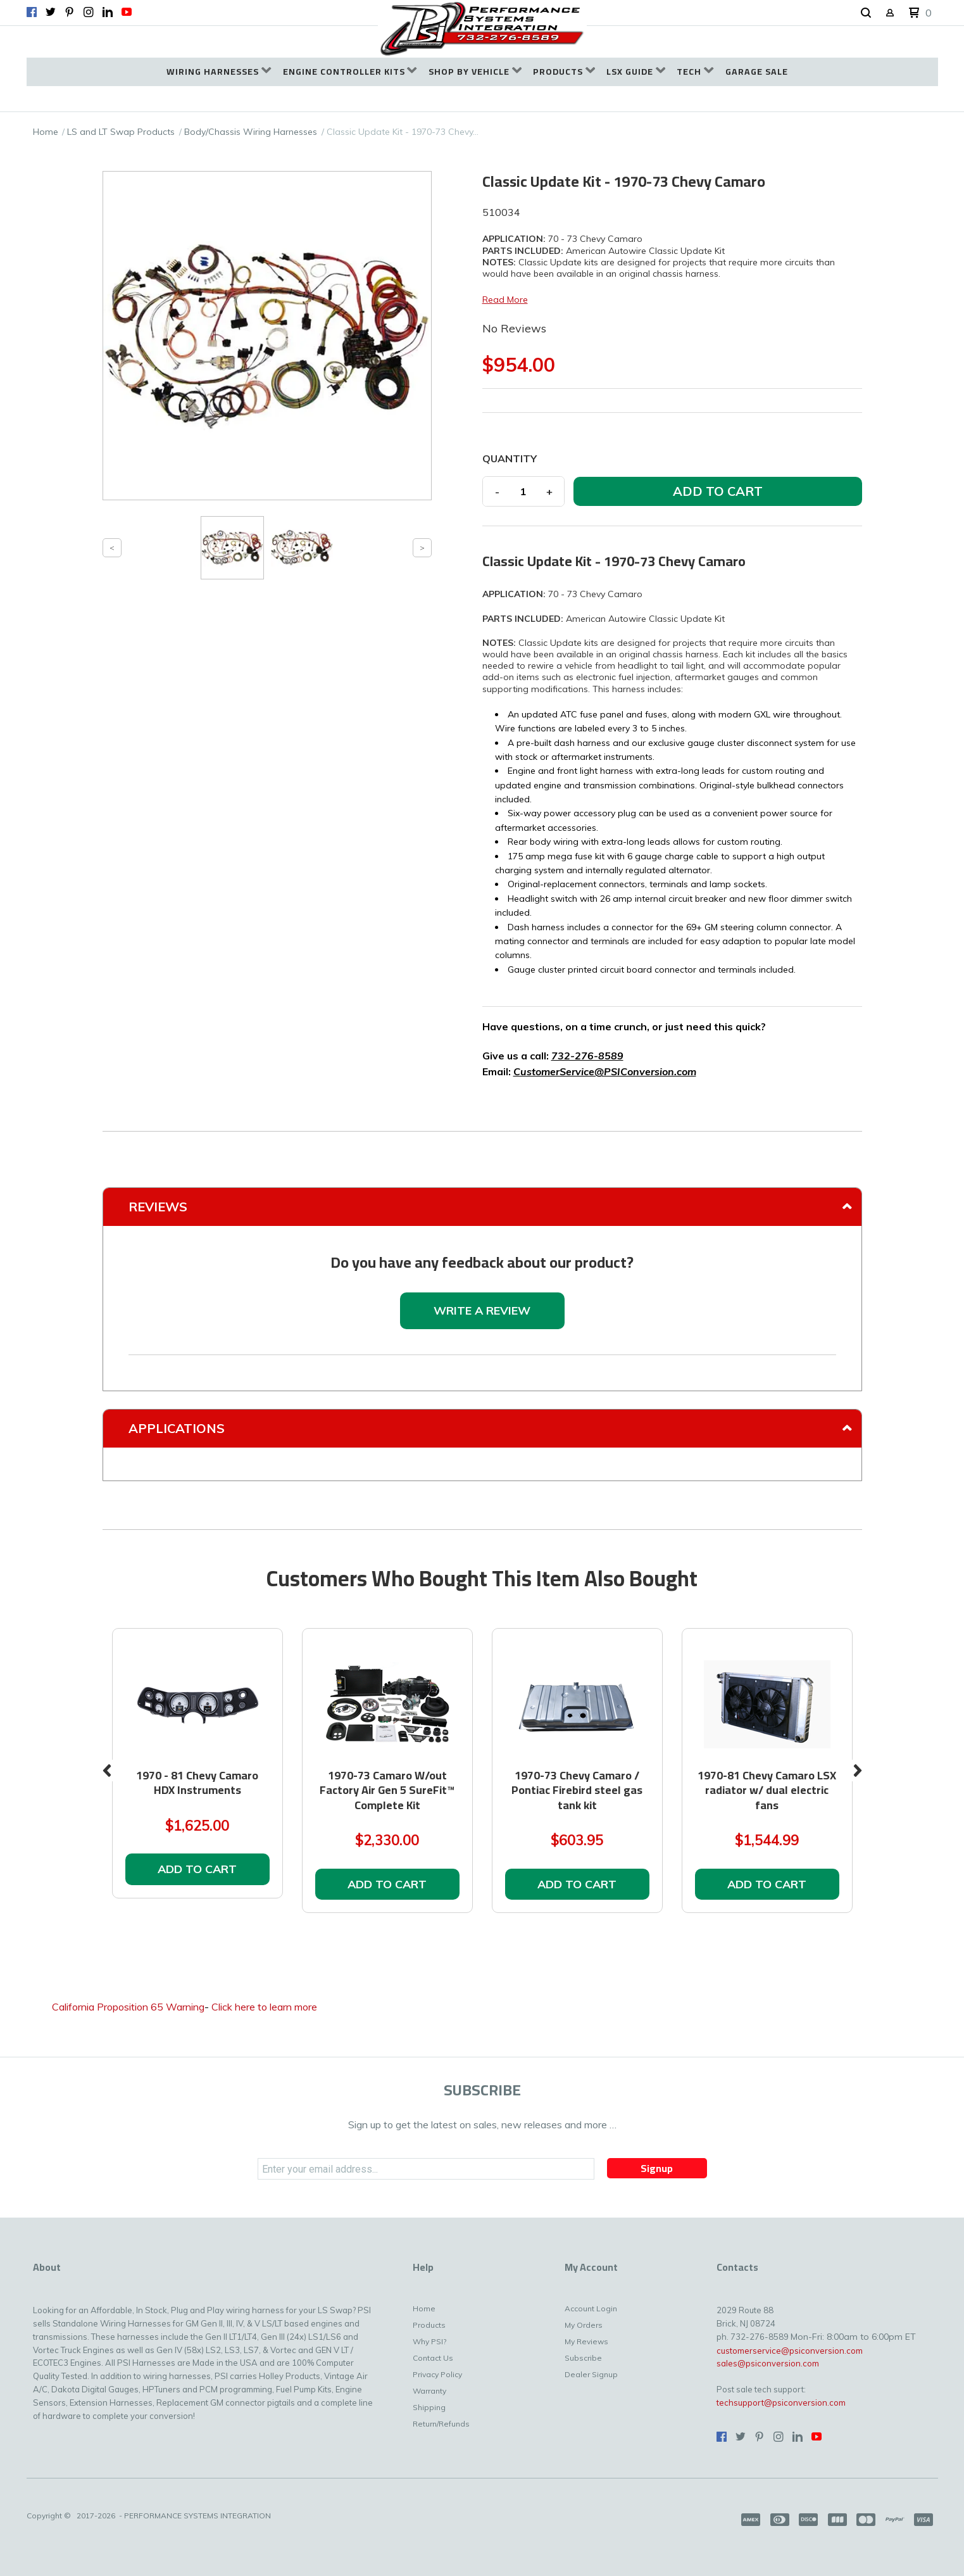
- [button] (497, 491)
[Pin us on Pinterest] (70, 12)
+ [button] (549, 491)
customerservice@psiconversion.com (790, 2351)
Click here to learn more (264, 2006)
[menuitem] (218, 72)
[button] (866, 13)
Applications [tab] (176, 1428)
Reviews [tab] (157, 1207)
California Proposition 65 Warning (128, 2006)
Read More (505, 299)
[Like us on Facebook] (32, 12)
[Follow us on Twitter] (51, 12)
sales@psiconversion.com (768, 2363)
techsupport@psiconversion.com (781, 2402)
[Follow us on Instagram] (89, 12)
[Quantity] (523, 491)
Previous (107, 1770)
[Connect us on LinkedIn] (108, 12)
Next (857, 1770)
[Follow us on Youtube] (127, 12)
